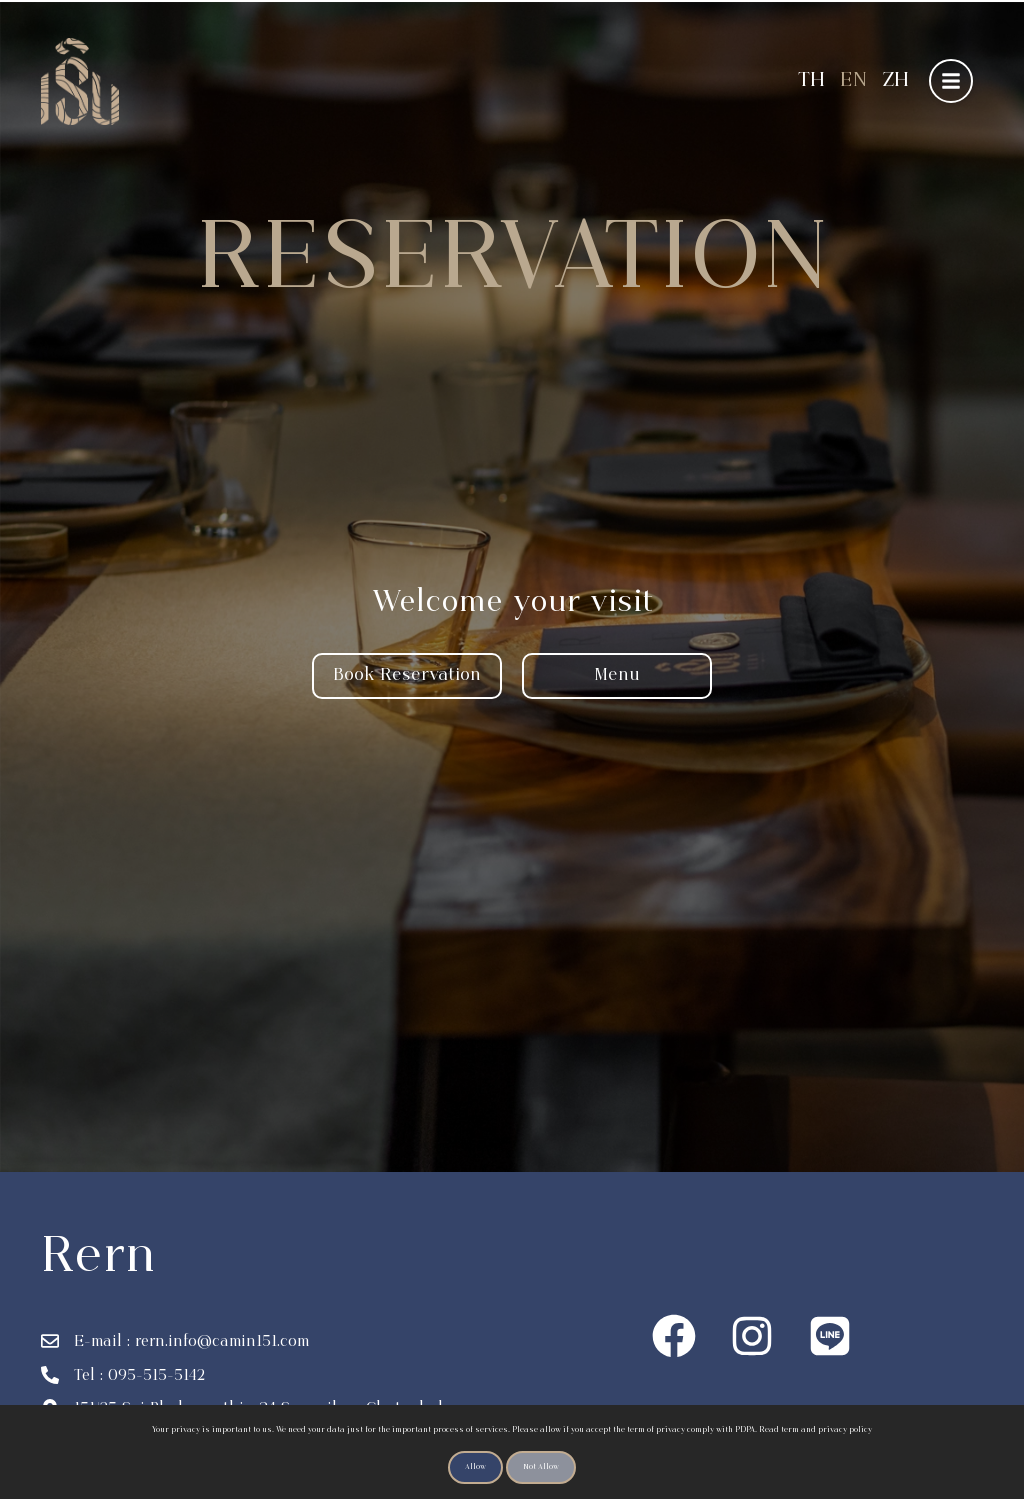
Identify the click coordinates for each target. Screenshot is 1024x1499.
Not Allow (541, 1467)
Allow (475, 1467)
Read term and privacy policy (815, 1430)
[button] (951, 81)
